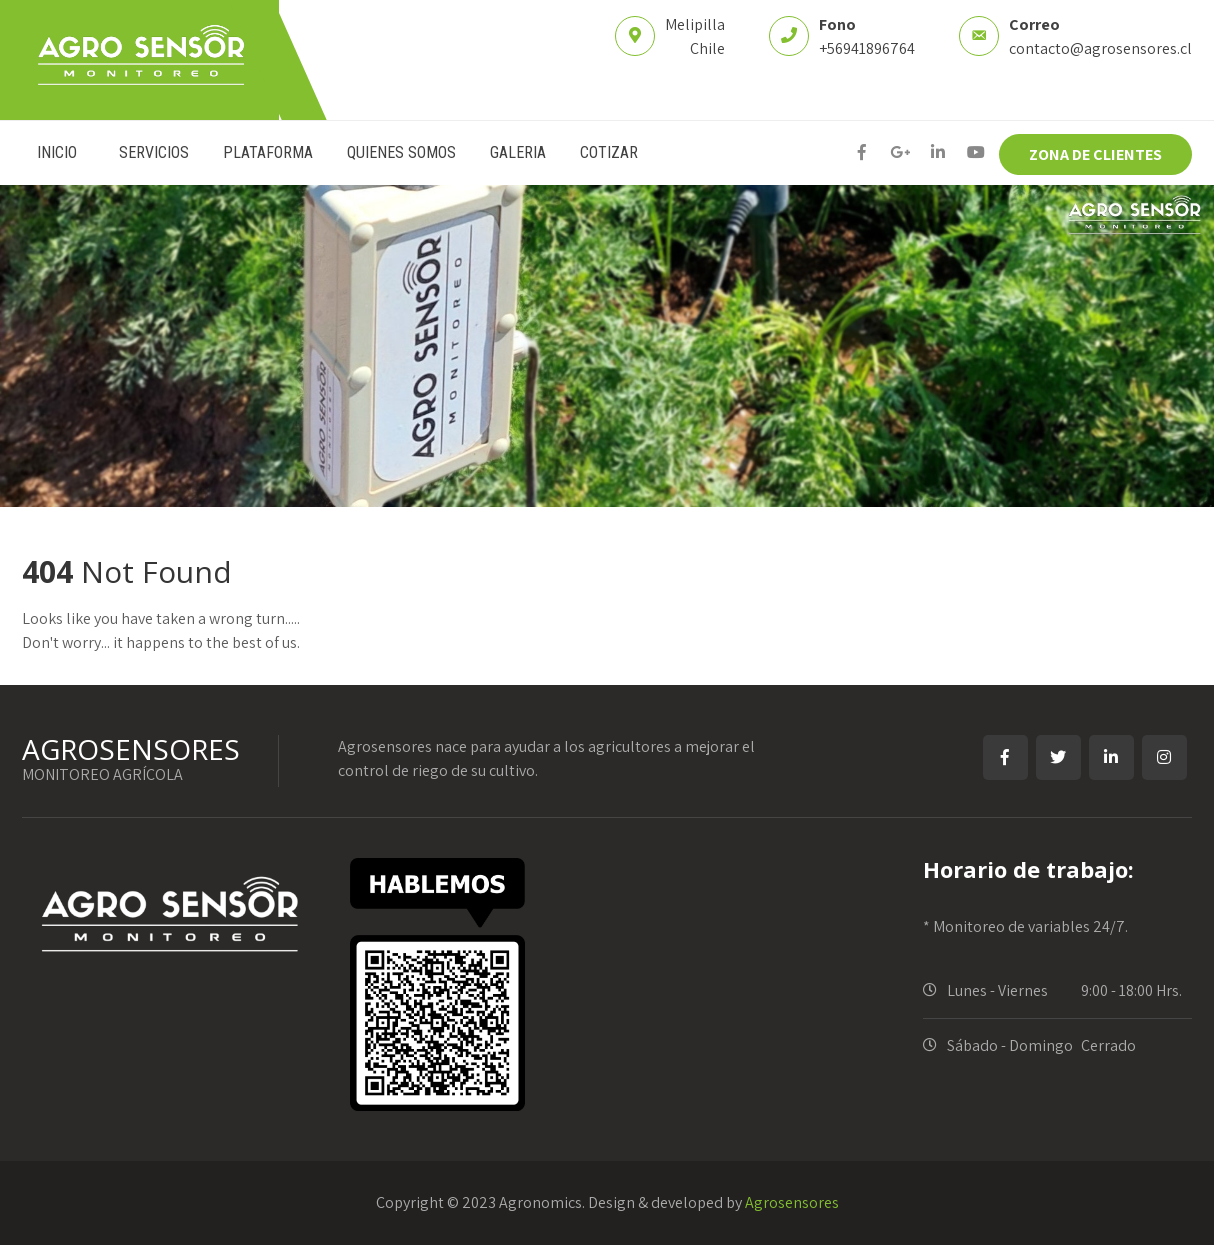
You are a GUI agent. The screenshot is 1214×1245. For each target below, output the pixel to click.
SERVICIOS (154, 152)
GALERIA (518, 152)
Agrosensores (792, 1202)
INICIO (57, 152)
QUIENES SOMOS (401, 152)
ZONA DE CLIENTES (1095, 154)
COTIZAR (609, 152)
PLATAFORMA (268, 152)
